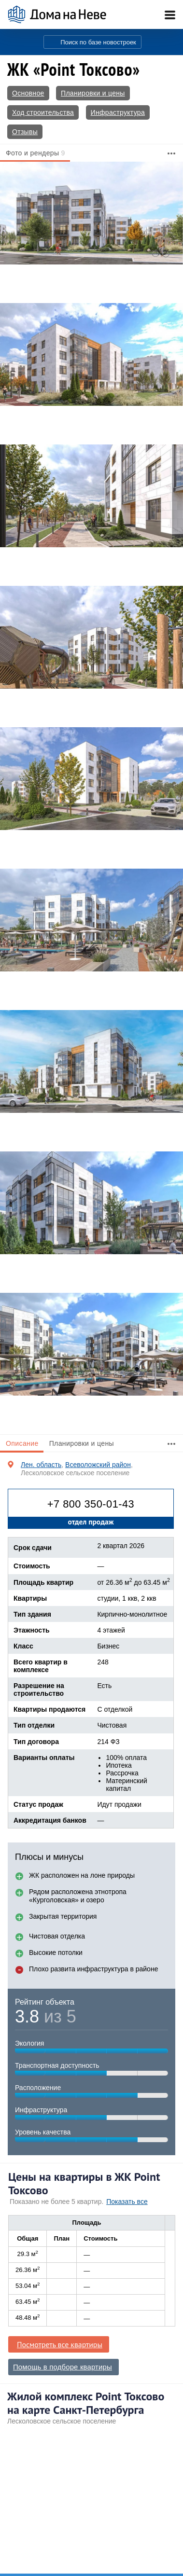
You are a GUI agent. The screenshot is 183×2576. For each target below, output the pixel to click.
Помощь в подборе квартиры (62, 2367)
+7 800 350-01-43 (90, 1504)
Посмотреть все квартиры (59, 2344)
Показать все (126, 2201)
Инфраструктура (118, 112)
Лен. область (41, 1464)
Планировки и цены (93, 93)
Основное (28, 93)
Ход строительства (43, 112)
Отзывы (25, 132)
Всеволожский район (98, 1464)
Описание (22, 1443)
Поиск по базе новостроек (98, 42)
